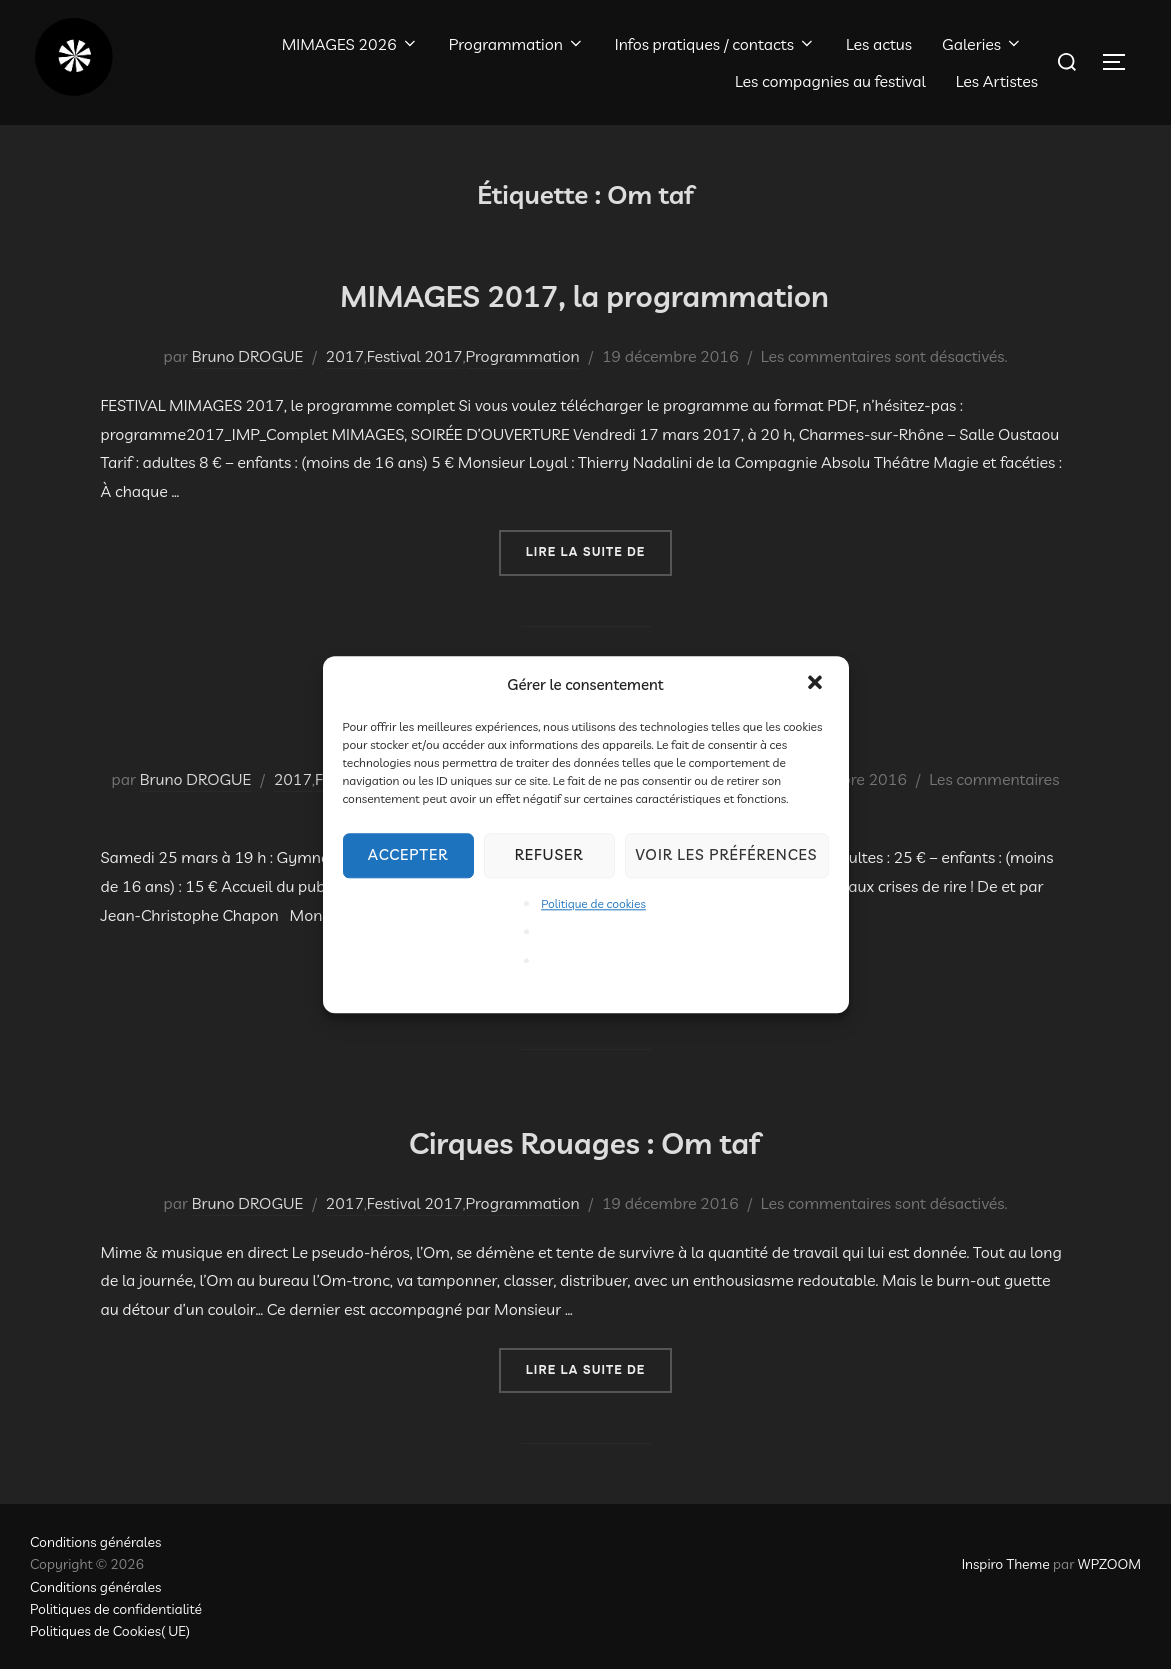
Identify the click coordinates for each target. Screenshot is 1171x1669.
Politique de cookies (593, 903)
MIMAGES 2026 (350, 44)
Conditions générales (95, 1542)
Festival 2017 (415, 356)
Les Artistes (997, 81)
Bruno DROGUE (248, 356)
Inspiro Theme (1006, 1564)
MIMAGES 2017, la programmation (585, 291)
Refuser (549, 854)
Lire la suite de (599, 550)
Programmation (517, 44)
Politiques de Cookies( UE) (110, 1631)
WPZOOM (1109, 1564)
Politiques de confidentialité (116, 1609)
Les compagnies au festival (830, 81)
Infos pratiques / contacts (715, 44)
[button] (817, 684)
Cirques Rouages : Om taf (584, 1138)
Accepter (408, 854)
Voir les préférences (727, 854)
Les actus (879, 44)
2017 (345, 356)
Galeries (982, 44)
